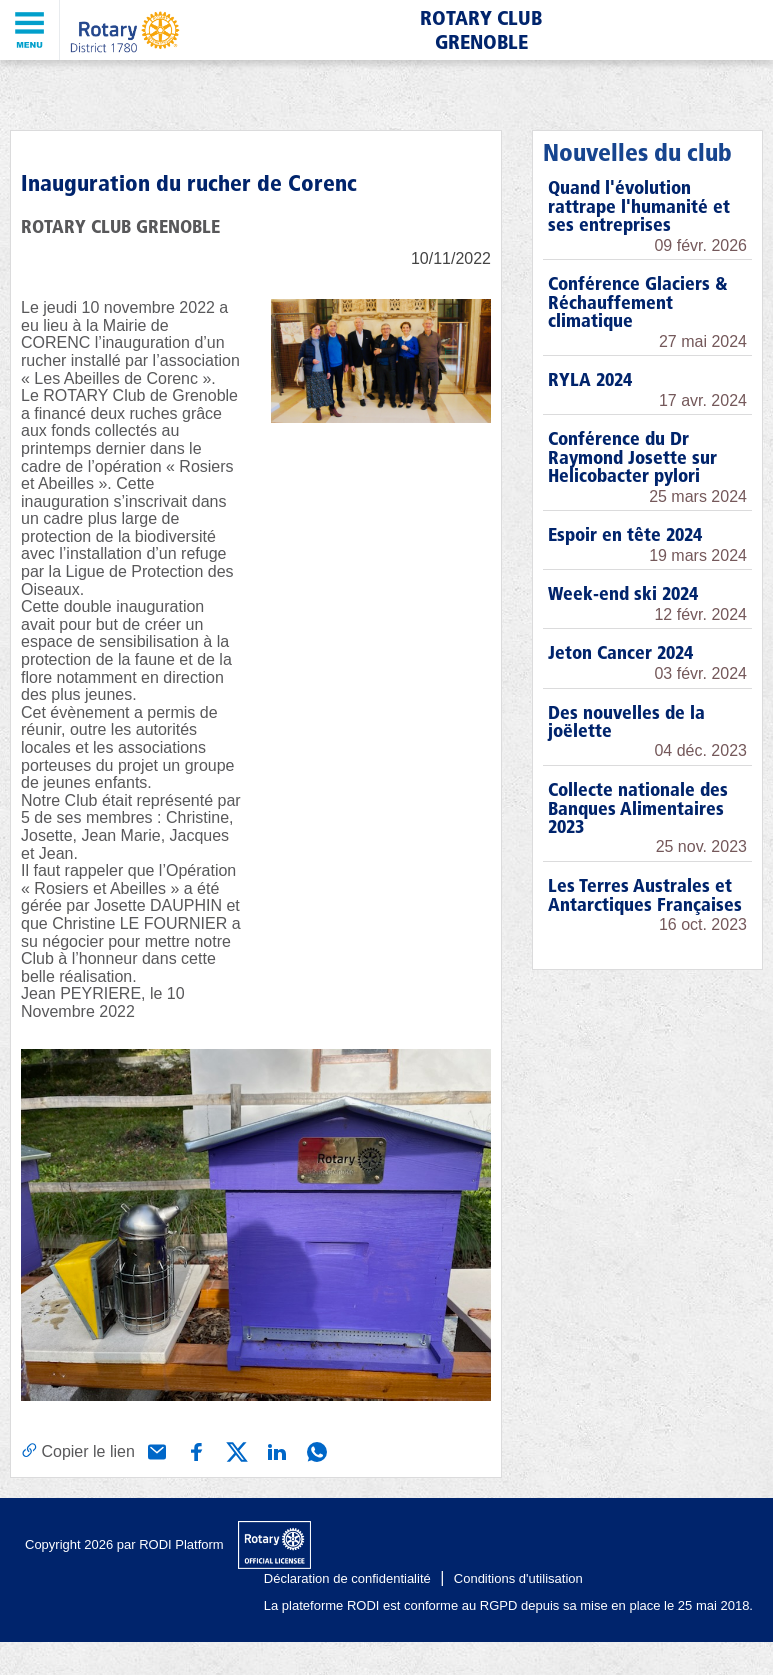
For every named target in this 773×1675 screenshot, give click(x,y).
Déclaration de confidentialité (347, 1578)
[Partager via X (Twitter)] (235, 1450)
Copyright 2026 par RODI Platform (124, 1544)
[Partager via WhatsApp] (315, 1450)
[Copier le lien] (78, 1451)
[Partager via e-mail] (155, 1450)
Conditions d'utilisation (518, 1578)
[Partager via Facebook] (195, 1450)
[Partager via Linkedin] (275, 1450)
